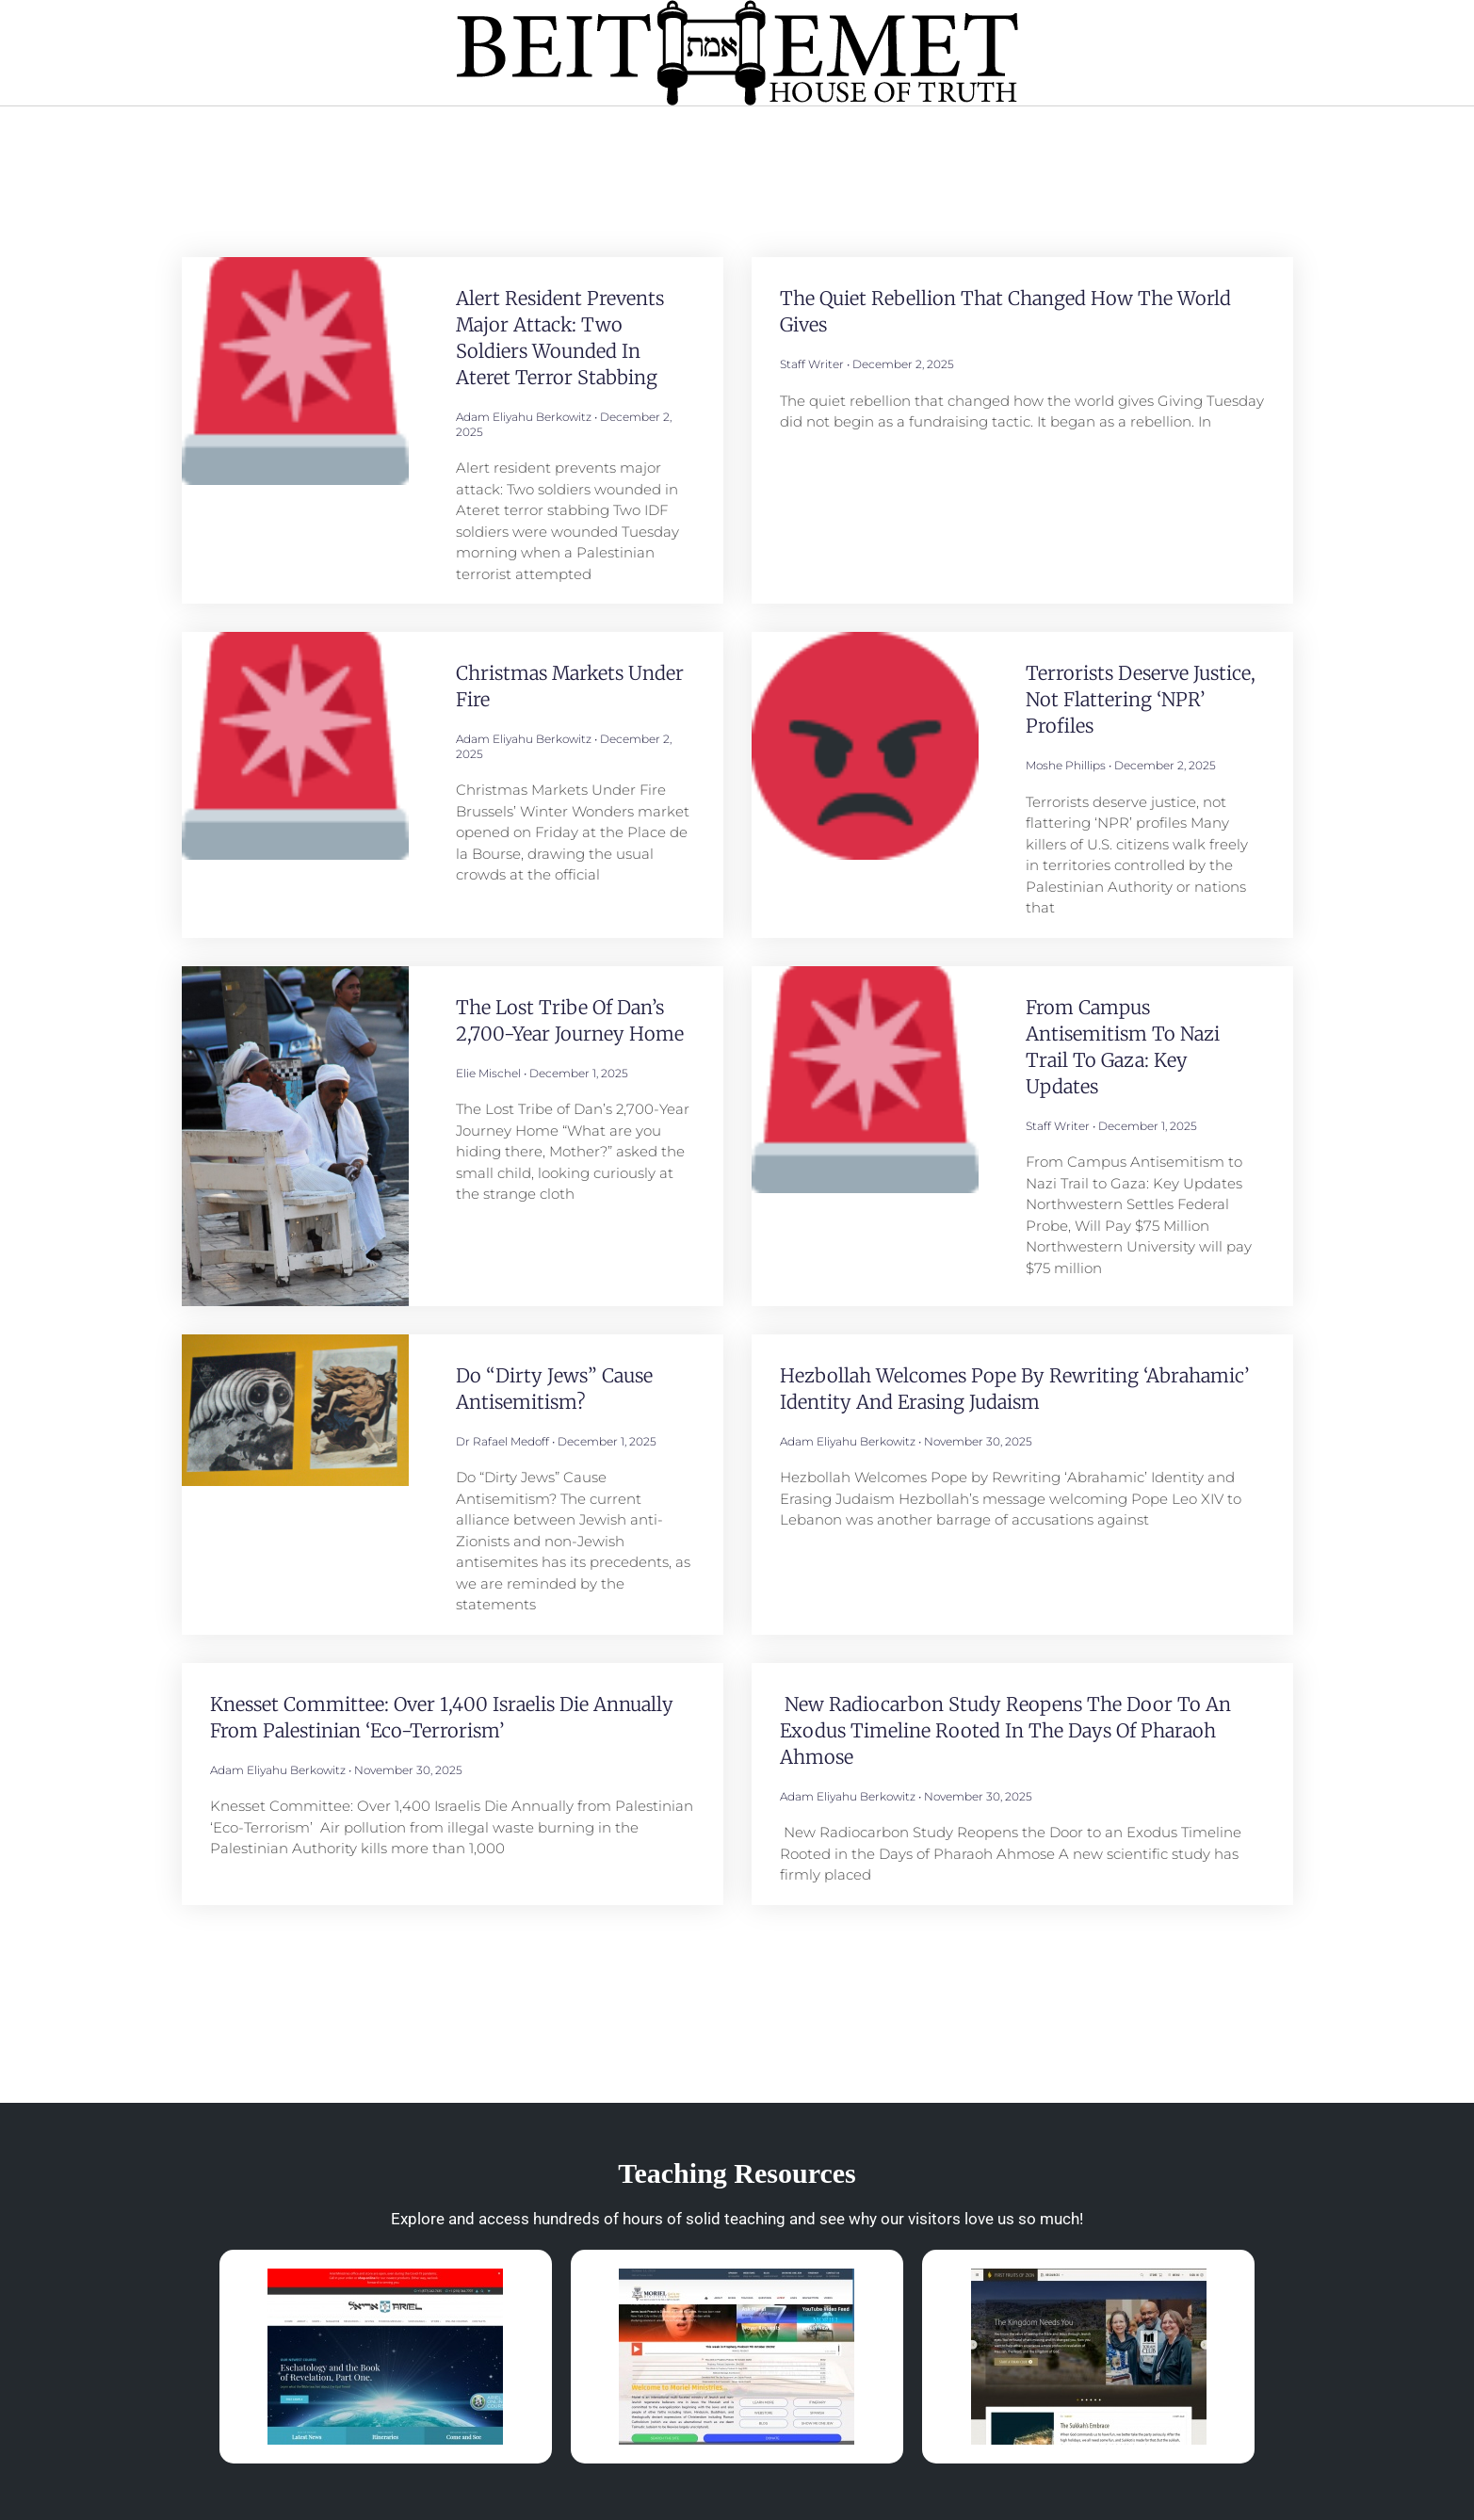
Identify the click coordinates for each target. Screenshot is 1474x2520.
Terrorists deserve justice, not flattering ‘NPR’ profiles (1140, 699)
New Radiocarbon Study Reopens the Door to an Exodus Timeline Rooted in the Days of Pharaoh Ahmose (1005, 1730)
